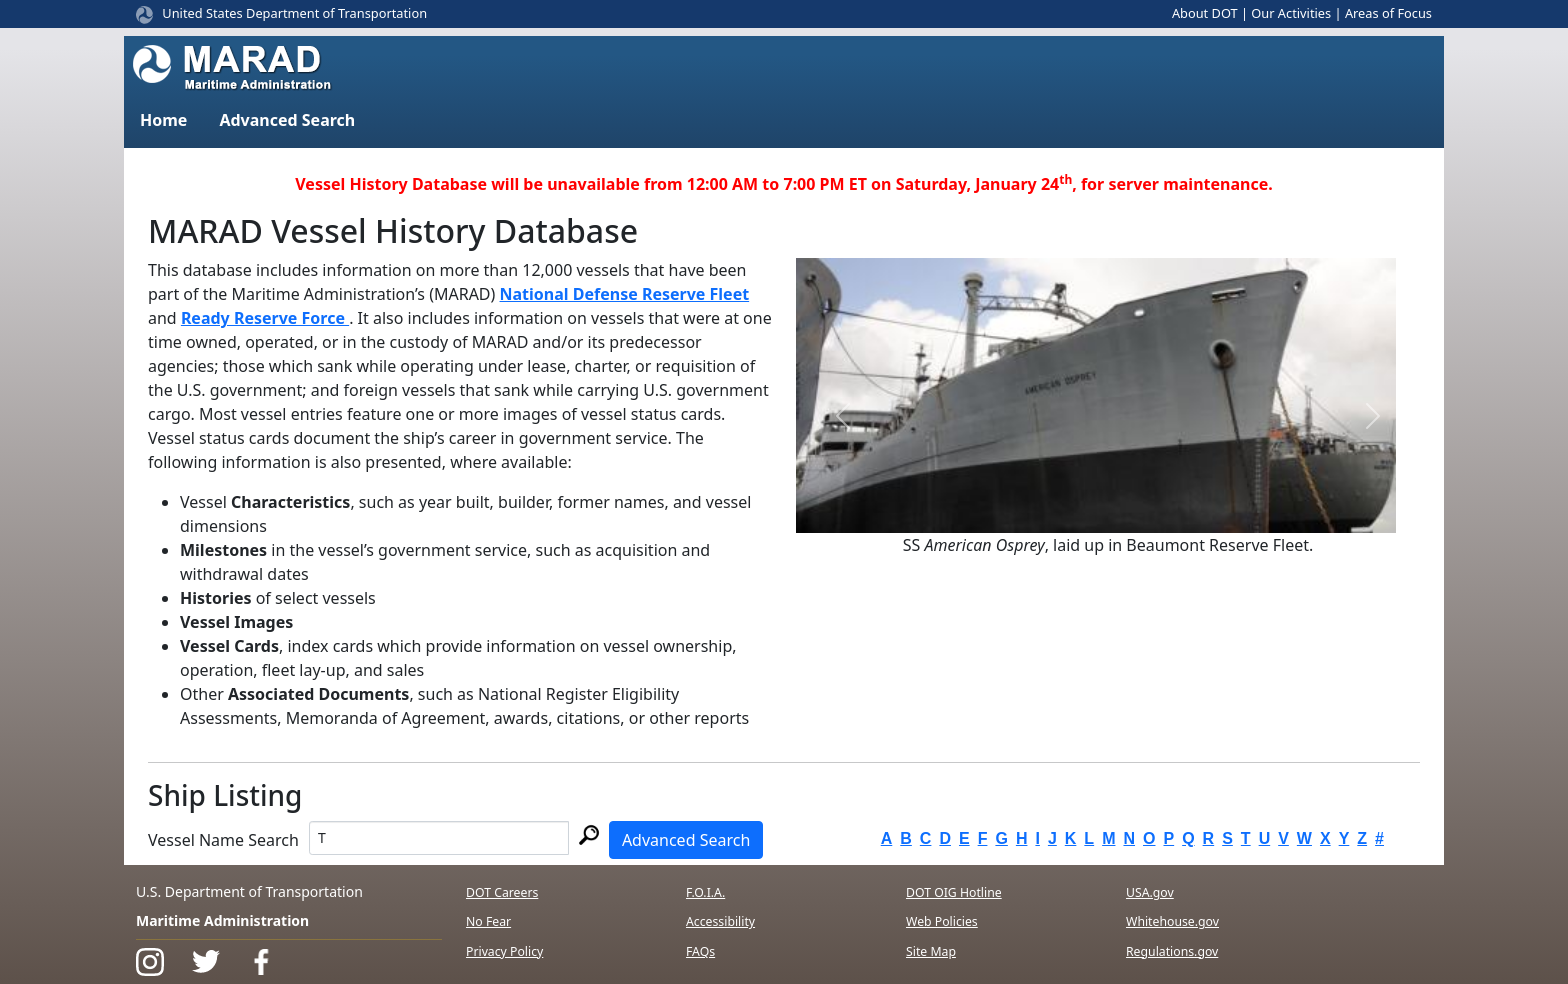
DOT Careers (502, 892)
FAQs (700, 951)
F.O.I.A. (705, 892)
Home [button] (163, 120)
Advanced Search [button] (287, 120)
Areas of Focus (1388, 13)
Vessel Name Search (223, 840)
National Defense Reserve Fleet (625, 294)
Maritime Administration (222, 920)
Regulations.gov (1172, 951)
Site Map (931, 951)
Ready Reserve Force (265, 318)
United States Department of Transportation (294, 13)
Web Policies (942, 921)
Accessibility (720, 921)
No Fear (488, 921)
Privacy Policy (504, 951)
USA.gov (1150, 892)
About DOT (1205, 13)
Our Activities (1291, 13)
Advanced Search (686, 840)
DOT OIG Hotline (954, 892)
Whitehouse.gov (1172, 921)
